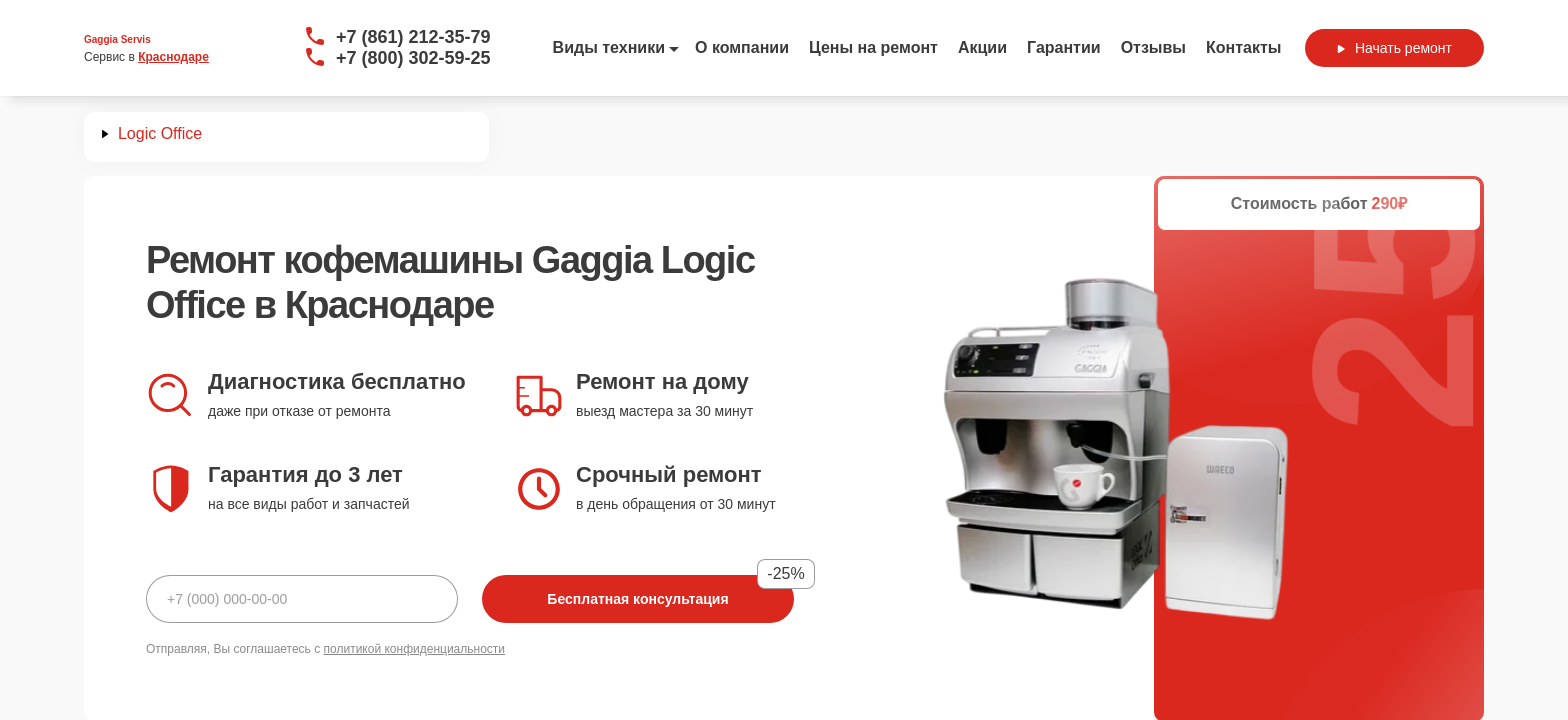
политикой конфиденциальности (414, 649)
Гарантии (1064, 47)
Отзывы (1153, 47)
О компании (742, 47)
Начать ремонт (1394, 48)
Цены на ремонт (873, 47)
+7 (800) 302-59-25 (413, 58)
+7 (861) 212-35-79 (413, 37)
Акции (982, 47)
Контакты (1243, 47)
